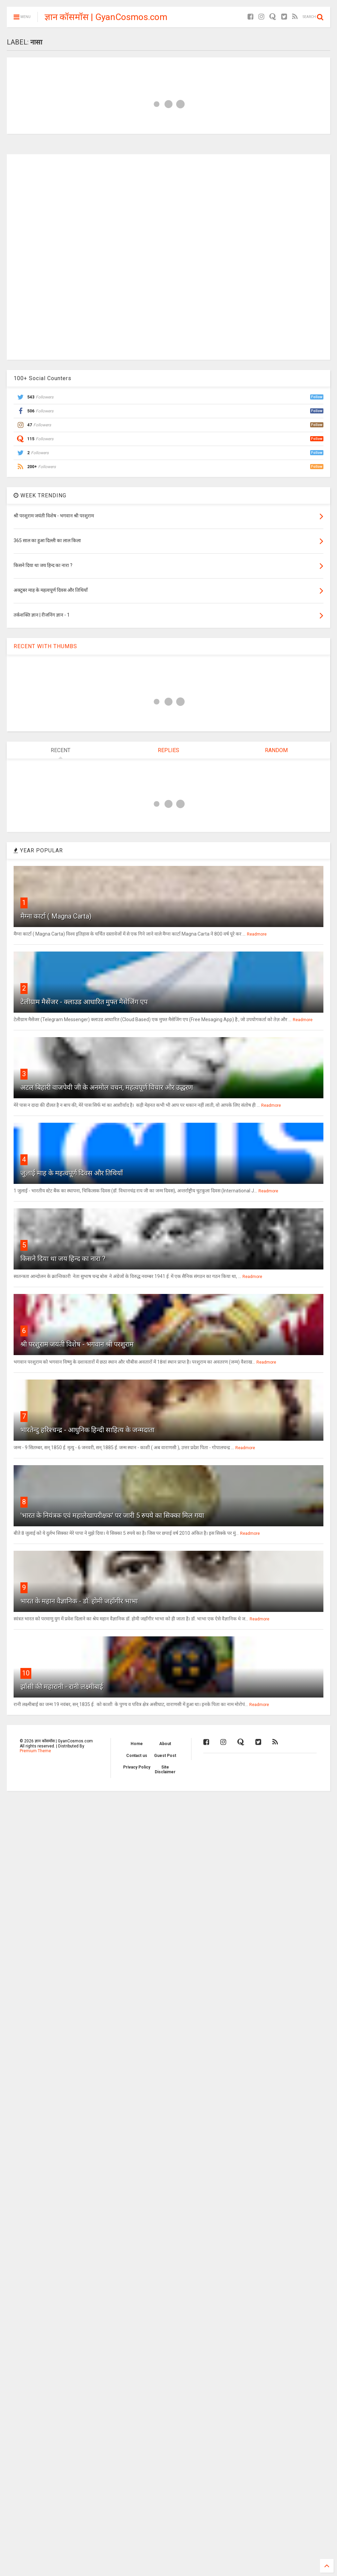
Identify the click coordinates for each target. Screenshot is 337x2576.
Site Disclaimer (165, 1769)
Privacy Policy (136, 1767)
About (165, 1743)
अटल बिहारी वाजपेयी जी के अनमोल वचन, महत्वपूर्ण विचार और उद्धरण (106, 1087)
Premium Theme (35, 1750)
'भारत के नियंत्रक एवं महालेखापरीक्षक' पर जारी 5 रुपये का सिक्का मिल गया (112, 1515)
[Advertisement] (169, 256)
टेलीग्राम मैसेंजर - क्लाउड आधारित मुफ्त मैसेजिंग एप (84, 1002)
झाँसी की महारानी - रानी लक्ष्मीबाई (61, 1687)
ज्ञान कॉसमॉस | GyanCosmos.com (106, 17)
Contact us (136, 1755)
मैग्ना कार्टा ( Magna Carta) (55, 916)
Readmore (257, 934)
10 (26, 1673)
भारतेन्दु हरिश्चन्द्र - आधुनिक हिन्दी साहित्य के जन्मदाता (87, 1430)
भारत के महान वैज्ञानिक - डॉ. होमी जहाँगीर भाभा (79, 1601)
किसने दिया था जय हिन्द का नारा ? (62, 1259)
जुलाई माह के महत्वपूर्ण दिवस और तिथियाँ (71, 1173)
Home (137, 1743)
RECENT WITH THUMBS (45, 646)
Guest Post (165, 1755)
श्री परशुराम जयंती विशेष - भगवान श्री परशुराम (77, 1344)
